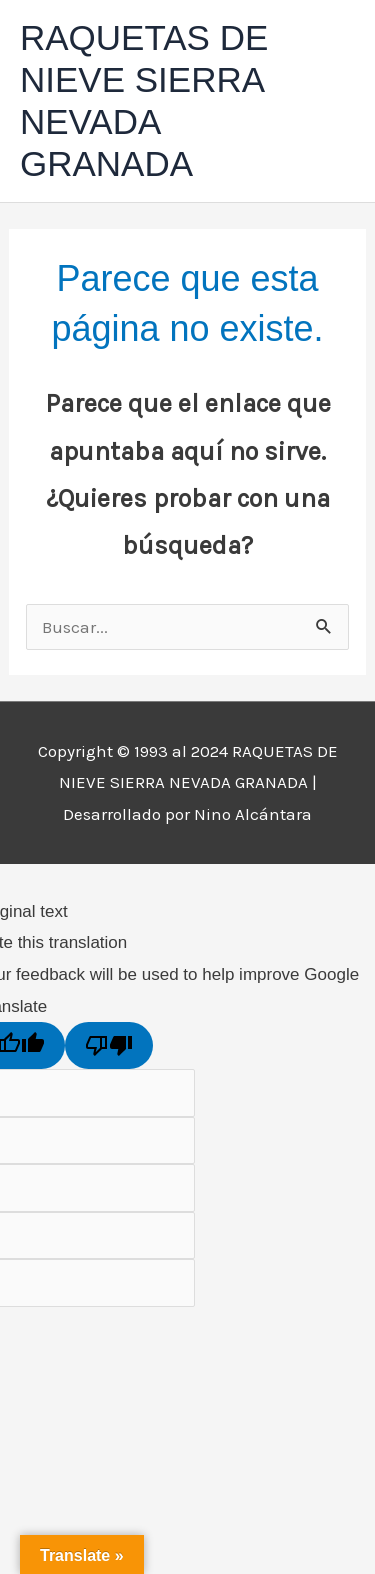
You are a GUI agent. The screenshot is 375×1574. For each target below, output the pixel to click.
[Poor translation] (109, 1045)
